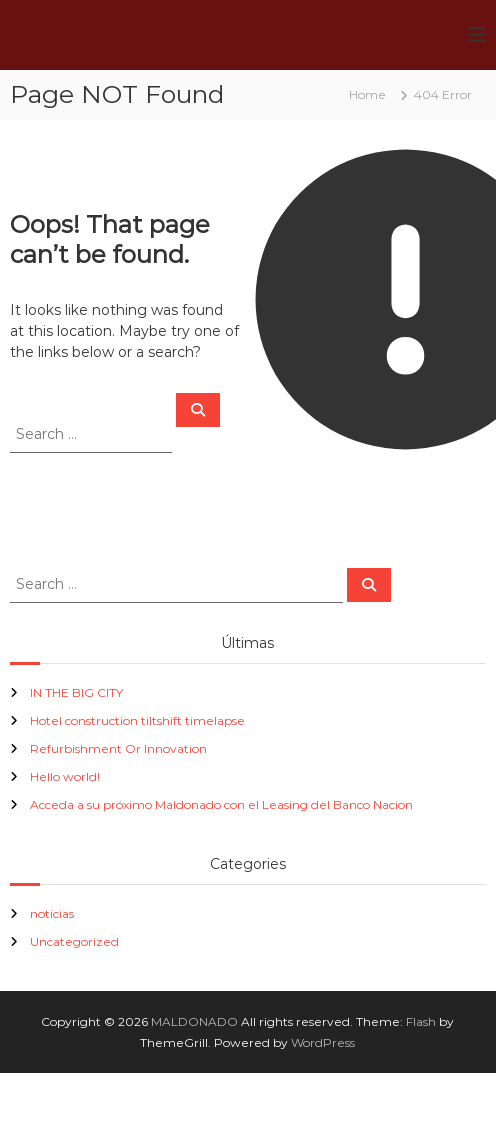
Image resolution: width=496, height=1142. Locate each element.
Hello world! (65, 776)
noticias (52, 913)
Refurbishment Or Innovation (118, 748)
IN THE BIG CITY (76, 692)
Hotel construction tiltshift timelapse (137, 720)
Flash (421, 1021)
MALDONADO (194, 1021)
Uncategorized (74, 941)
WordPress (323, 1042)
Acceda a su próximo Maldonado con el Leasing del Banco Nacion (221, 804)
